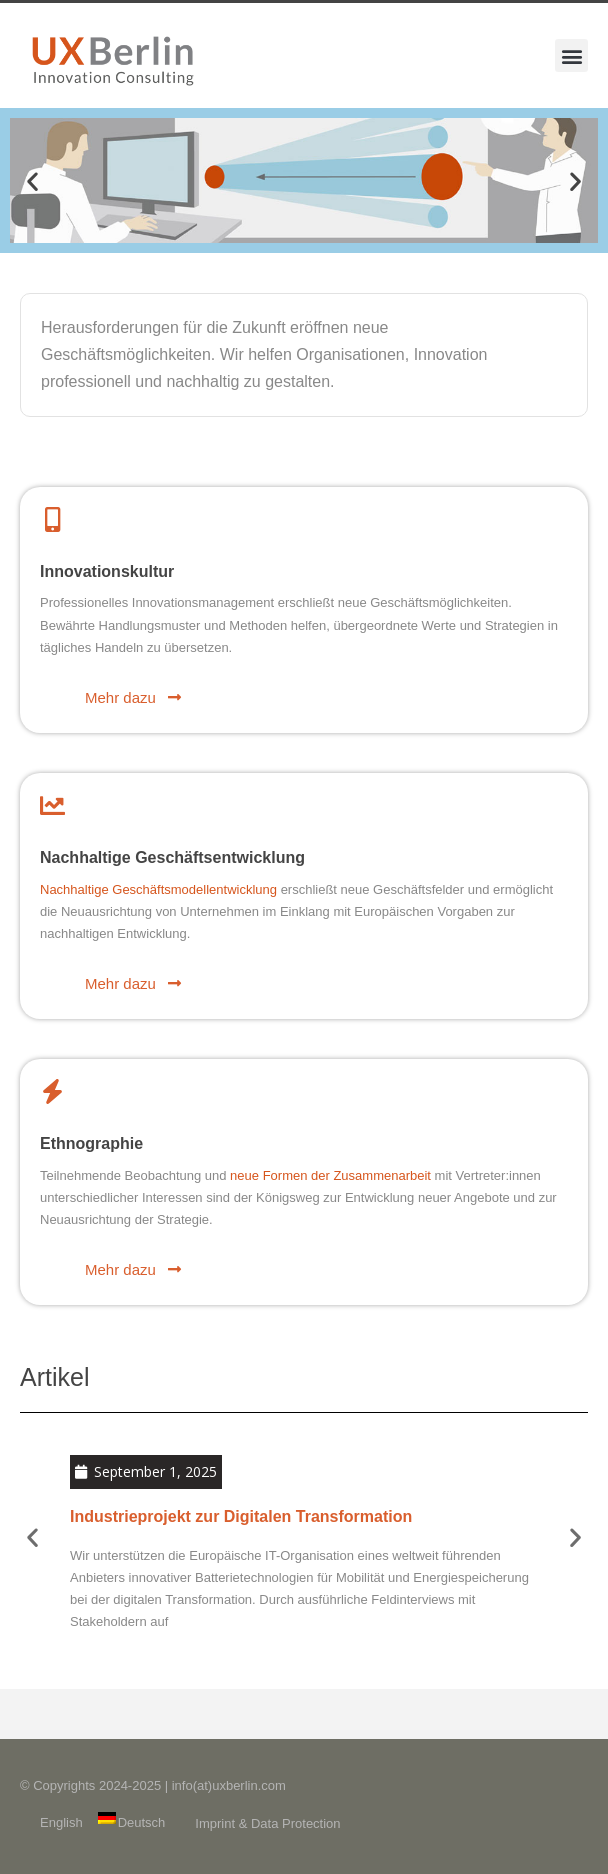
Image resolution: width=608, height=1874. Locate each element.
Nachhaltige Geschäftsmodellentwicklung (158, 889)
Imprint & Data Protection (267, 1823)
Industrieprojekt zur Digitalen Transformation (241, 1516)
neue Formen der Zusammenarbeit (330, 1175)
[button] (571, 55)
